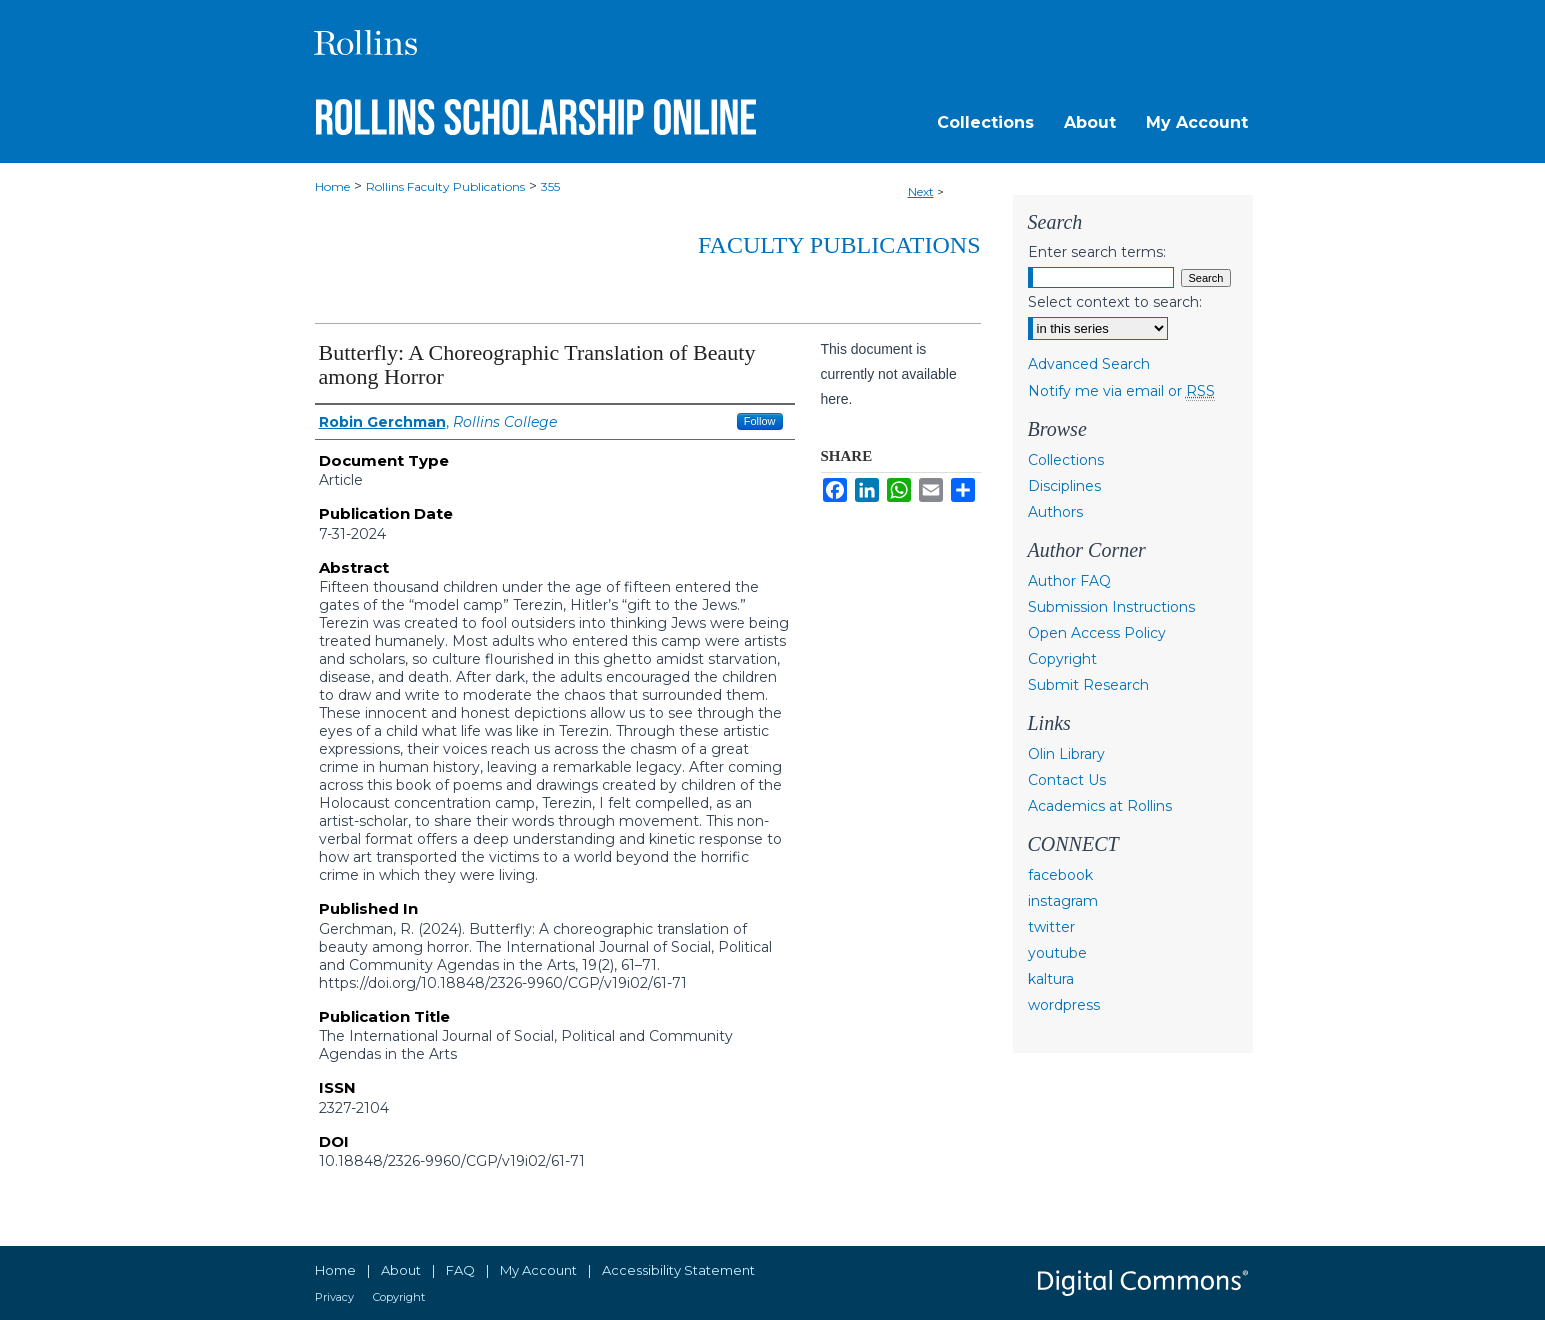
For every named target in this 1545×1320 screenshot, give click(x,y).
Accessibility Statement (678, 1270)
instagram (1063, 901)
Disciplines (1064, 486)
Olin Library (1066, 754)
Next (921, 191)
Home (332, 186)
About (401, 1270)
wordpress (1064, 1005)
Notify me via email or (1121, 391)
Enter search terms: (1097, 252)
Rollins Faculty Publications (445, 186)
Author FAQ (1069, 581)
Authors (1055, 512)
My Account (538, 1270)
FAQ (460, 1270)
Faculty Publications (839, 245)
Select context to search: (1115, 302)
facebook (1060, 875)
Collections (1066, 460)
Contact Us (1067, 780)
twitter (1051, 927)
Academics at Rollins (1100, 806)
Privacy (334, 1297)
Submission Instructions (1111, 607)
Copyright (1062, 659)
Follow (760, 421)
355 (550, 186)
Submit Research (1088, 685)
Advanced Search (1089, 364)
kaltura (1051, 979)
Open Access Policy (1097, 633)
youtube (1057, 953)
